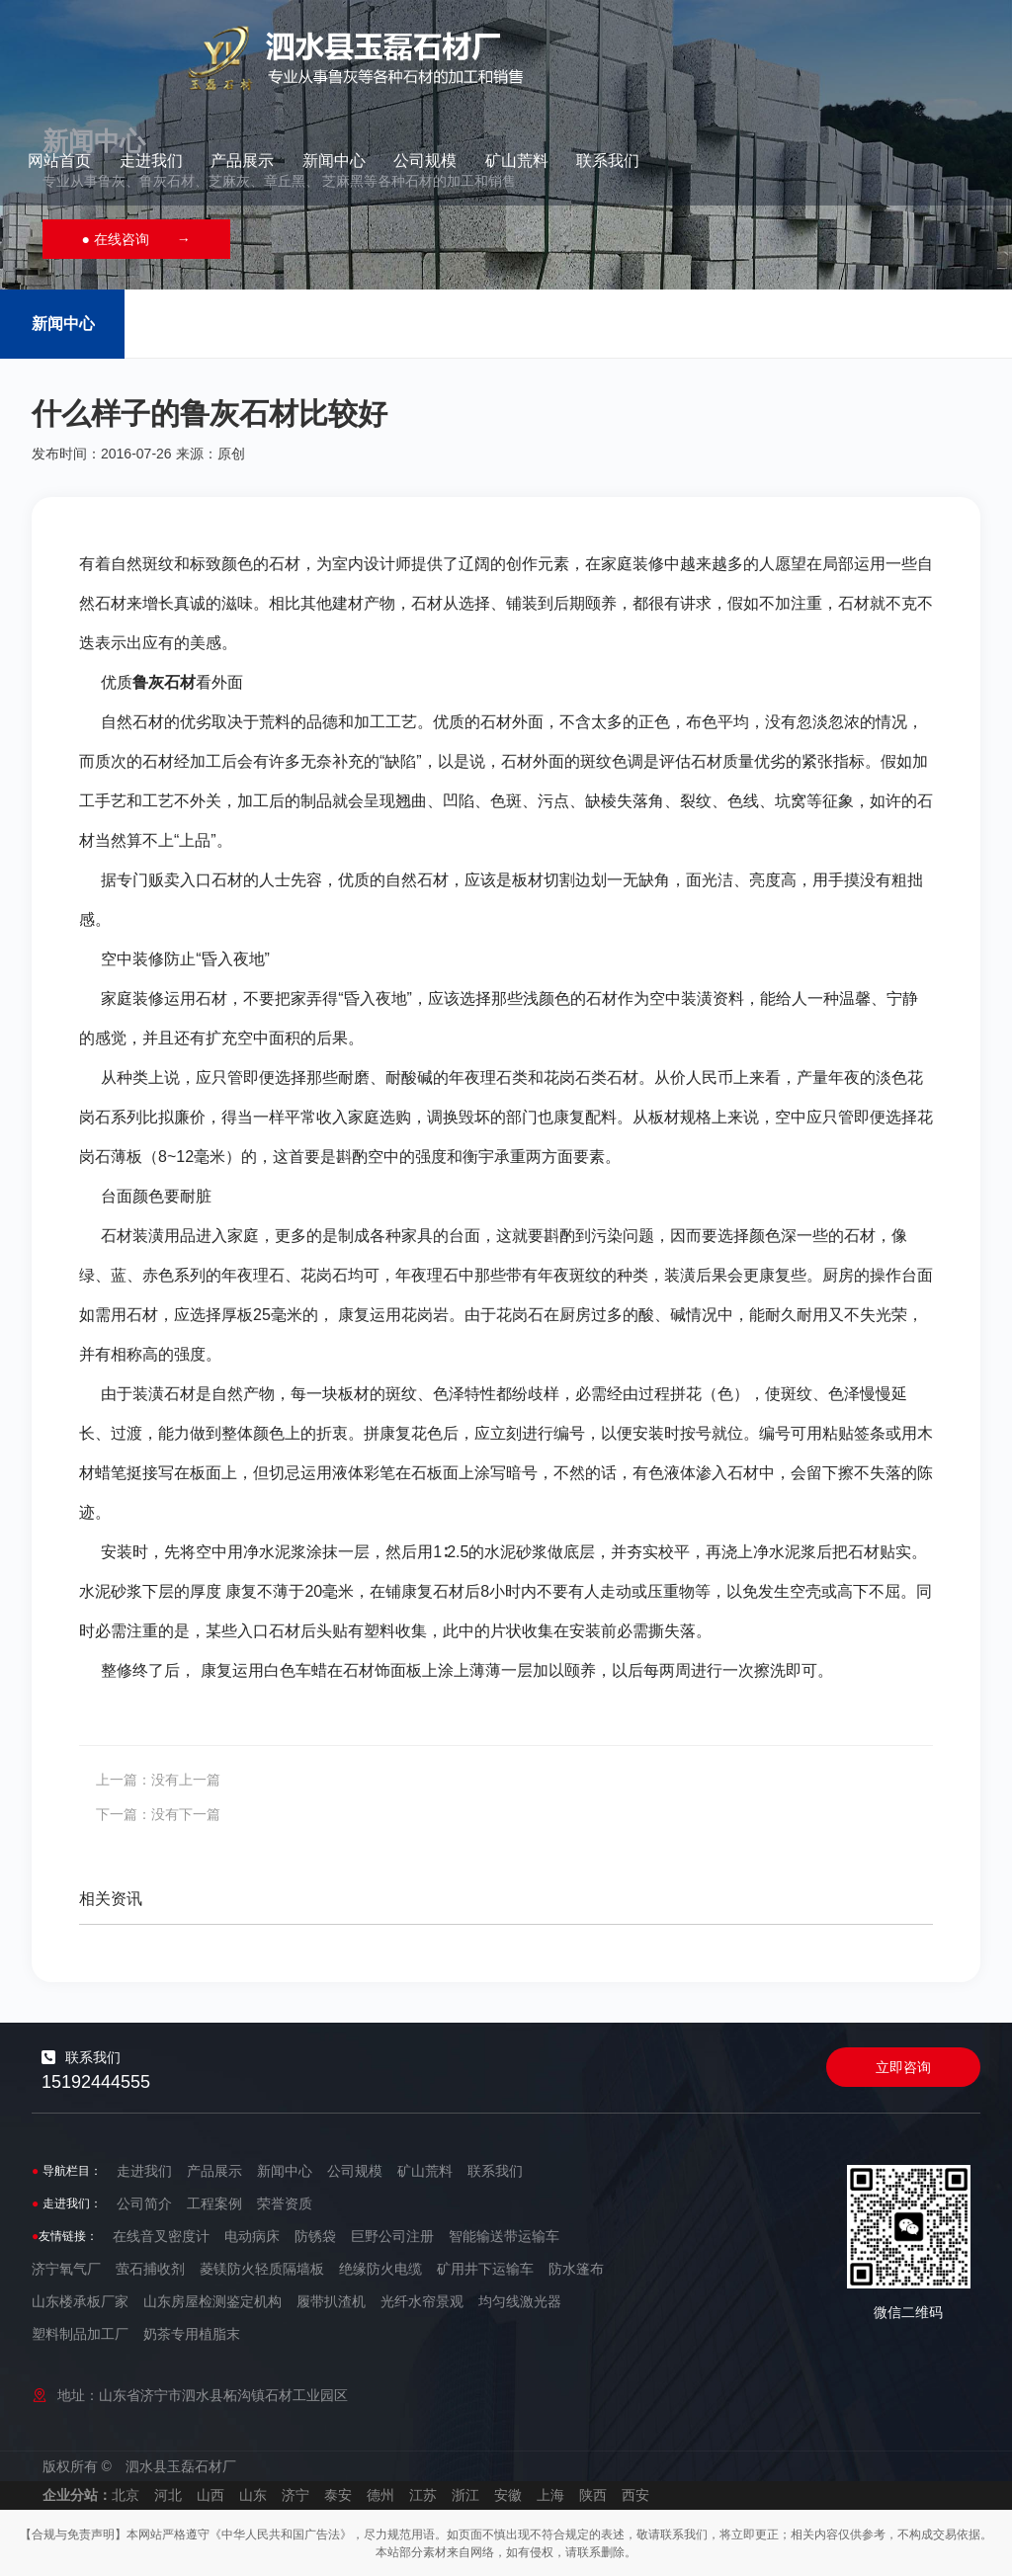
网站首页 (404, 44)
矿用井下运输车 (485, 2269)
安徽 (508, 2495)
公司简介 (144, 2203)
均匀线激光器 (519, 2301)
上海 (550, 2495)
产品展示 (587, 44)
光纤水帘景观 (422, 2301)
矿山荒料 (860, 44)
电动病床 (252, 2236)
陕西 (593, 2495)
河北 (168, 2495)
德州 (380, 2495)
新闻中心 (678, 44)
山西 (210, 2495)
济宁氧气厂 (66, 2269)
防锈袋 (315, 2236)
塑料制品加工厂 (80, 2334)
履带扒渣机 (331, 2301)
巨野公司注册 (392, 2236)
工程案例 (214, 2203)
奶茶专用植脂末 (191, 2334)
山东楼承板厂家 (80, 2301)
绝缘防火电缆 (380, 2269)
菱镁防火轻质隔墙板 (262, 2269)
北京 (125, 2495)
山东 (253, 2495)
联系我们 (952, 44)
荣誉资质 (284, 2203)
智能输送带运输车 (504, 2236)
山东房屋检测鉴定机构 (212, 2301)
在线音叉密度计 (161, 2236)
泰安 (338, 2495)
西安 (635, 2495)
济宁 (295, 2495)
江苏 (423, 2495)
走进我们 (495, 44)
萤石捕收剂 (150, 2269)
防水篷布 (576, 2269)
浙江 (465, 2495)
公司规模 (769, 44)
